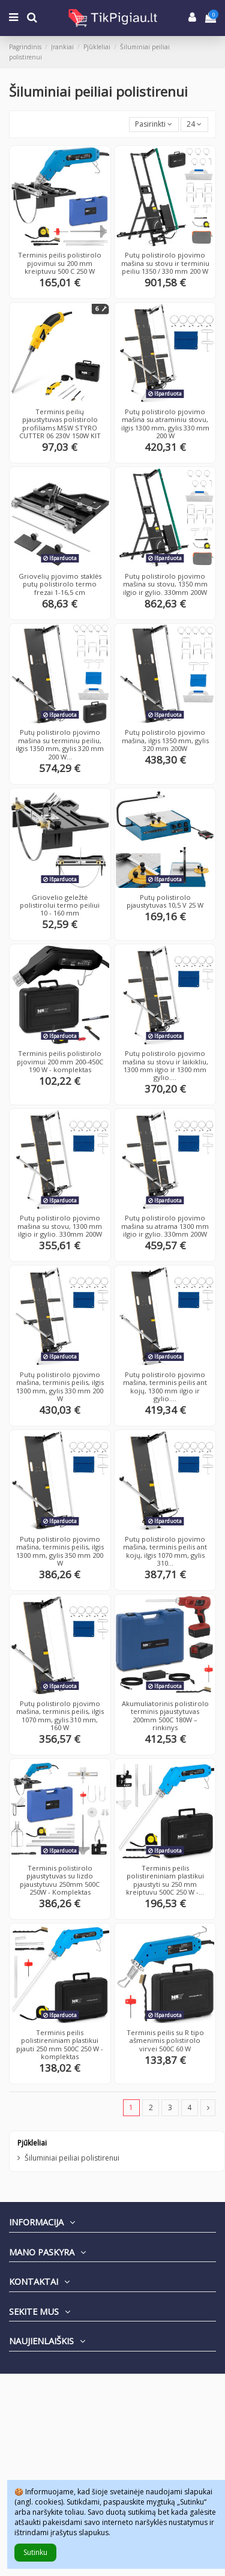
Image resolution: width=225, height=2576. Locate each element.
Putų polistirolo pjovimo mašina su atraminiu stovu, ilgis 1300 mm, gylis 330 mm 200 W (165, 423)
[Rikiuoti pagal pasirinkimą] (154, 124)
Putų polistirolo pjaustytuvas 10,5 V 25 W (165, 901)
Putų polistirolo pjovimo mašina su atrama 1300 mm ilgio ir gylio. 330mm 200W (165, 1225)
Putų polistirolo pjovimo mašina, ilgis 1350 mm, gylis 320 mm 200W (165, 740)
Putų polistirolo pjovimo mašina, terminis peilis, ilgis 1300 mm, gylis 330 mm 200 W (60, 1386)
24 (194, 124)
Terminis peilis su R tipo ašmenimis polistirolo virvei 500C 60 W (165, 2040)
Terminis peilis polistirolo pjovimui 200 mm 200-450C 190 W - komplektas (60, 1061)
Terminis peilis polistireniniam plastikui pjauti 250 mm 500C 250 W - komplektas (59, 2044)
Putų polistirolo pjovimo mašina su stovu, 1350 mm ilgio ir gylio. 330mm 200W (165, 584)
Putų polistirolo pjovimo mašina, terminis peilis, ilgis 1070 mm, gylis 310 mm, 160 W (60, 1715)
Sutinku (35, 2552)
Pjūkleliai (32, 2143)
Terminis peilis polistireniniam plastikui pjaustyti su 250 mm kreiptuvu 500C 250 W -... (165, 1879)
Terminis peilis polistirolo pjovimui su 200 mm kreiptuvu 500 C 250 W (59, 263)
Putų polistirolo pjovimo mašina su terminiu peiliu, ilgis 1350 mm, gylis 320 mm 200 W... (60, 744)
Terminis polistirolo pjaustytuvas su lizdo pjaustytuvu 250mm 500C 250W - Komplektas (60, 1879)
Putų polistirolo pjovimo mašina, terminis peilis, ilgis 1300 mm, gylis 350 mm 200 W (60, 1550)
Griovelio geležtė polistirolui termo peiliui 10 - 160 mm (60, 905)
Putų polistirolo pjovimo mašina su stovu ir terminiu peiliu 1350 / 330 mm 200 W (165, 263)
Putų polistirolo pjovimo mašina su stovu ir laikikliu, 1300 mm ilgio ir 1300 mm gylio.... (165, 1065)
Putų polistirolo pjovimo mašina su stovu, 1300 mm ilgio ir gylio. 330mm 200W (59, 1225)
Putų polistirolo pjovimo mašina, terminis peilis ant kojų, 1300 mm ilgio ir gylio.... (165, 1386)
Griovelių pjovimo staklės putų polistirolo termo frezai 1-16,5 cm (60, 584)
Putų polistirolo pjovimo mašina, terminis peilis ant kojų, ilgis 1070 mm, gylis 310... (165, 1550)
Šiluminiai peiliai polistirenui (72, 2158)
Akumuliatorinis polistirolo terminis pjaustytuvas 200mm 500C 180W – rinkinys (165, 1715)
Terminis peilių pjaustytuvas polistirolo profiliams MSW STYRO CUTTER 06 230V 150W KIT (60, 423)
